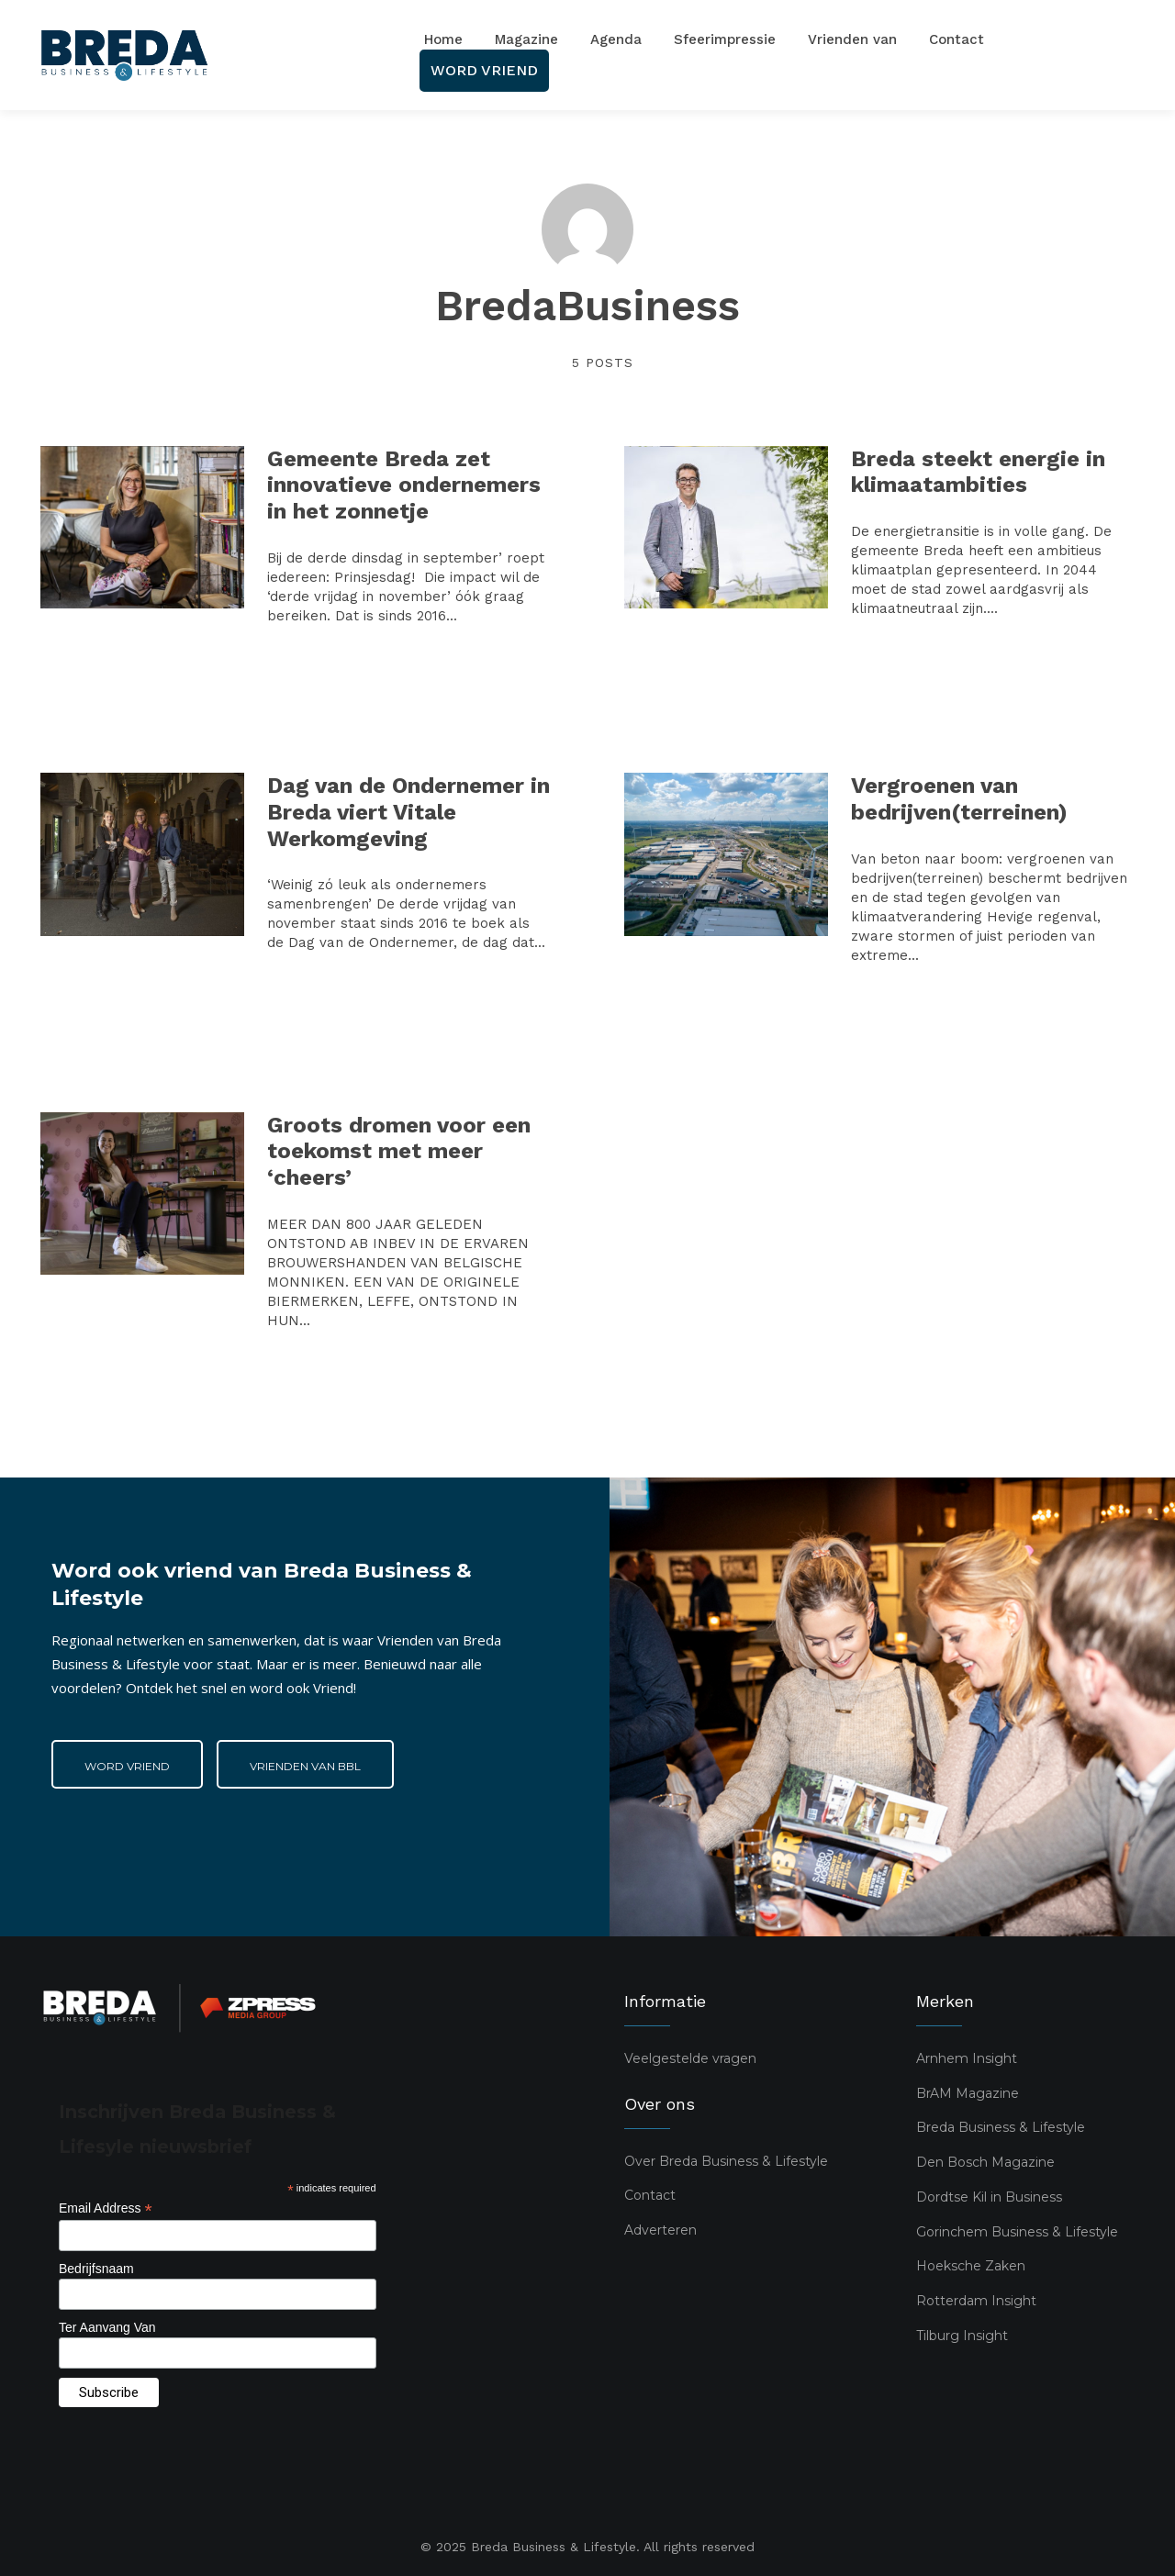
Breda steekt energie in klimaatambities (978, 472)
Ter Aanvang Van (107, 2327)
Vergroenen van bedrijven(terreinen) (959, 799)
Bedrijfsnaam (96, 2268)
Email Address (105, 2208)
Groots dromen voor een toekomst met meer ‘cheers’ (399, 1151)
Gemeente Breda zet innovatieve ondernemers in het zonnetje (404, 485)
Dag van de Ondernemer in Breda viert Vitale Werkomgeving (408, 812)
